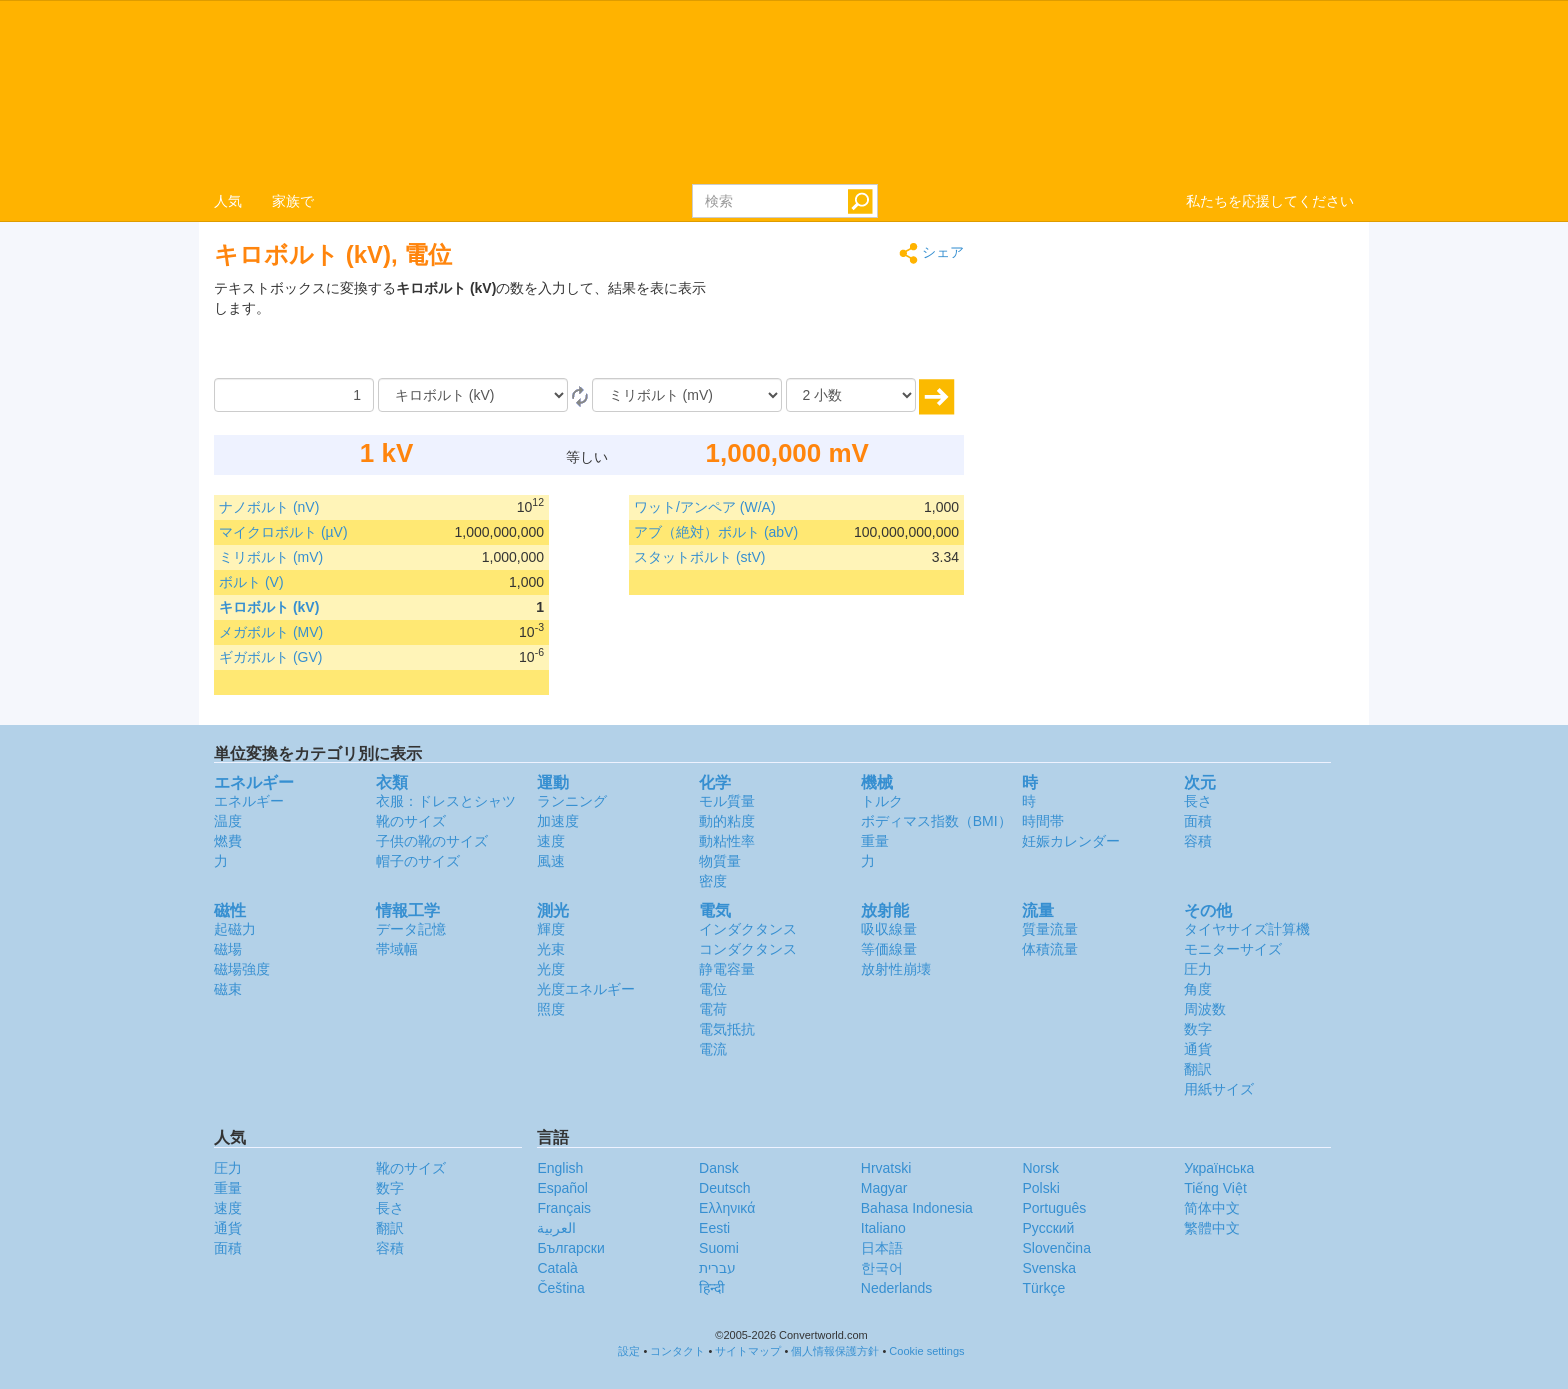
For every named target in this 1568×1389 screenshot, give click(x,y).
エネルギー (249, 801)
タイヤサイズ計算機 (1247, 929)
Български (570, 1248)
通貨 (1198, 1049)
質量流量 (1050, 929)
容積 (1198, 841)
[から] (473, 395)
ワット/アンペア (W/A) (705, 507)
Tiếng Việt (1215, 1188)
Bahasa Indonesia (917, 1208)
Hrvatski (886, 1168)
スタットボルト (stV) (699, 557)
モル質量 (727, 801)
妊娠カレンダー (1071, 841)
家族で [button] (293, 201)
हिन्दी (712, 1288)
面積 (1198, 821)
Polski (1040, 1188)
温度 (228, 821)
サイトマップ (748, 1351)
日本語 (882, 1248)
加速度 (558, 821)
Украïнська (1219, 1168)
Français (564, 1208)
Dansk (719, 1168)
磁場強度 (242, 969)
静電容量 (727, 969)
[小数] (851, 395)
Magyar (884, 1188)
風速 (551, 861)
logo (784, 91)
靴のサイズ (411, 821)
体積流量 (1050, 949)
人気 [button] (228, 201)
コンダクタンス (748, 949)
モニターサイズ (1233, 949)
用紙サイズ (1219, 1089)
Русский (1048, 1228)
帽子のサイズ (418, 861)
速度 (551, 841)
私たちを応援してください (1270, 201)
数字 (1198, 1029)
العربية (556, 1228)
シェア (931, 253)
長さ (1198, 801)
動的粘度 (727, 821)
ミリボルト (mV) (271, 557)
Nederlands (897, 1288)
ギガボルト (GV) (270, 657)
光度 (551, 969)
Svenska (1049, 1268)
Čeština (560, 1288)
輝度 (551, 929)
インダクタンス (748, 929)
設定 (629, 1351)
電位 (713, 989)
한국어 (882, 1268)
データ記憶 (411, 929)
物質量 (720, 861)
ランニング (572, 801)
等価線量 (889, 949)
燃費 (228, 841)
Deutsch (724, 1188)
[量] (294, 395)
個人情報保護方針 (835, 1351)
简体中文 (1212, 1208)
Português (1054, 1208)
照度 (551, 1009)
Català (557, 1268)
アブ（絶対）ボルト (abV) (716, 532)
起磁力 (235, 929)
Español (562, 1188)
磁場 (228, 949)
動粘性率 (727, 841)
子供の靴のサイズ (432, 841)
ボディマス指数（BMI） (936, 821)
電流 (713, 1049)
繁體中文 (1212, 1228)
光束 (551, 949)
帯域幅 (397, 949)
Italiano (883, 1228)
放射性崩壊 (896, 969)
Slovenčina (1056, 1248)
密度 (713, 881)
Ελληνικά (727, 1208)
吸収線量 (889, 929)
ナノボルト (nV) (269, 507)
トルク (882, 801)
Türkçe (1043, 1288)
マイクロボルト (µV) (283, 532)
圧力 (1198, 969)
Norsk (1040, 1168)
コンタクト (677, 1351)
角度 (1198, 989)
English (560, 1168)
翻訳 (1198, 1069)
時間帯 (1043, 821)
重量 (875, 841)
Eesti (714, 1228)
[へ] (687, 395)
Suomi (719, 1248)
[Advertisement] (839, 328)
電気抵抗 (727, 1029)
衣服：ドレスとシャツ (446, 801)
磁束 (228, 989)
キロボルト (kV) (269, 607)
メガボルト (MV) (271, 632)
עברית (717, 1268)
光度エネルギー (586, 989)
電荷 (713, 1009)
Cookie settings (926, 1351)
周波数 (1205, 1009)
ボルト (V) (251, 582)
